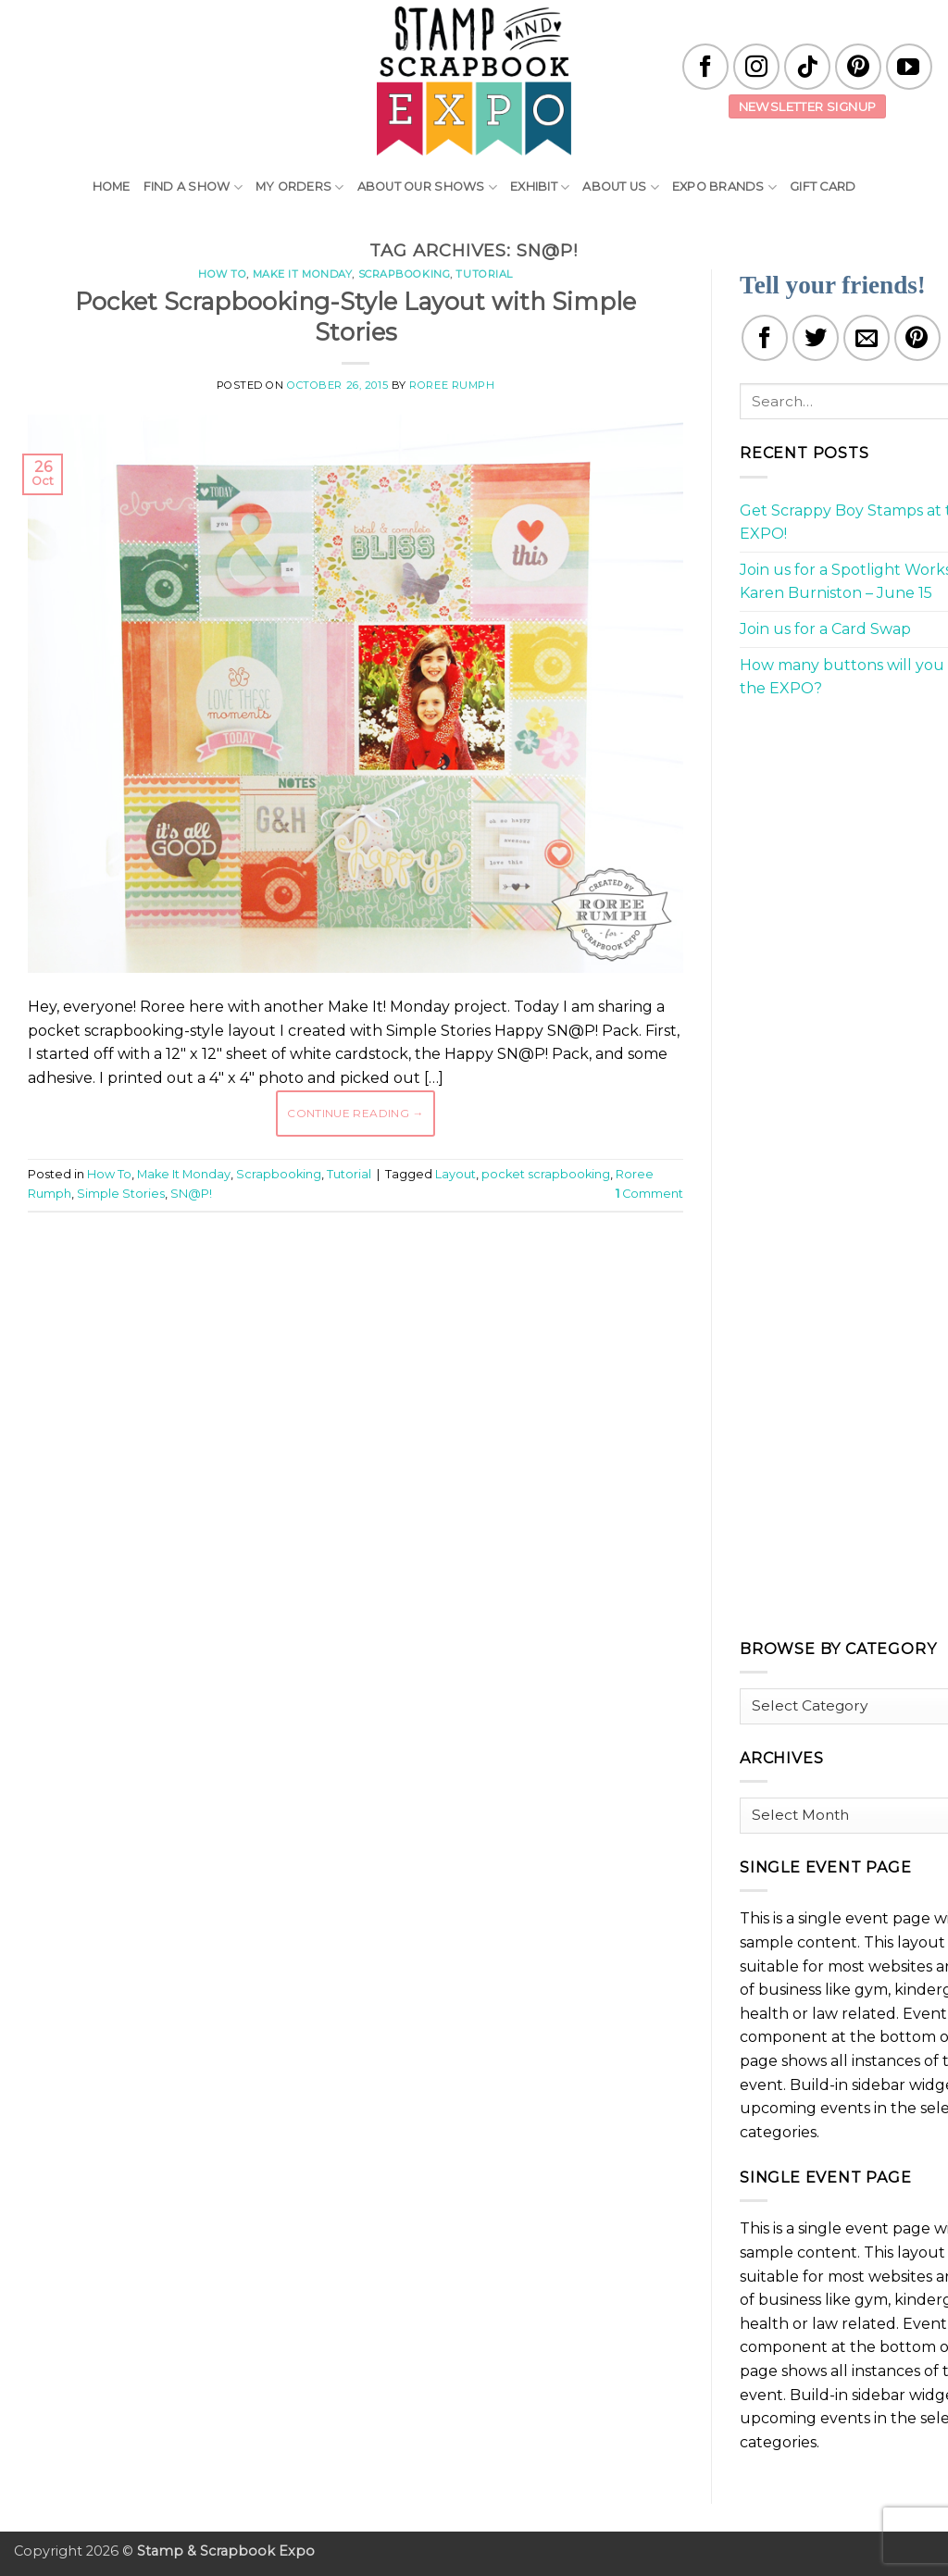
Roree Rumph (451, 385)
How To (222, 274)
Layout (455, 1174)
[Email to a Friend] (866, 338)
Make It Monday (303, 274)
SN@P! (191, 1194)
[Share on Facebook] (765, 338)
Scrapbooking (404, 274)
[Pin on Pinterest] (917, 338)
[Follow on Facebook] (705, 67)
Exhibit (539, 187)
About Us (620, 187)
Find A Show (193, 187)
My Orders (300, 187)
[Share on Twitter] (815, 338)
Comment (649, 1194)
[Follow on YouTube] (909, 67)
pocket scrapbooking (545, 1174)
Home (112, 186)
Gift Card (822, 186)
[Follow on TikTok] (807, 67)
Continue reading (355, 1113)
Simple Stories (121, 1194)
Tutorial (483, 274)
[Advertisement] (365, 1282)
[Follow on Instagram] (756, 67)
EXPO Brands (724, 187)
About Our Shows (427, 187)
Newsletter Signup (808, 106)
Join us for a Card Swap (825, 629)
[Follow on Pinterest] (858, 67)
